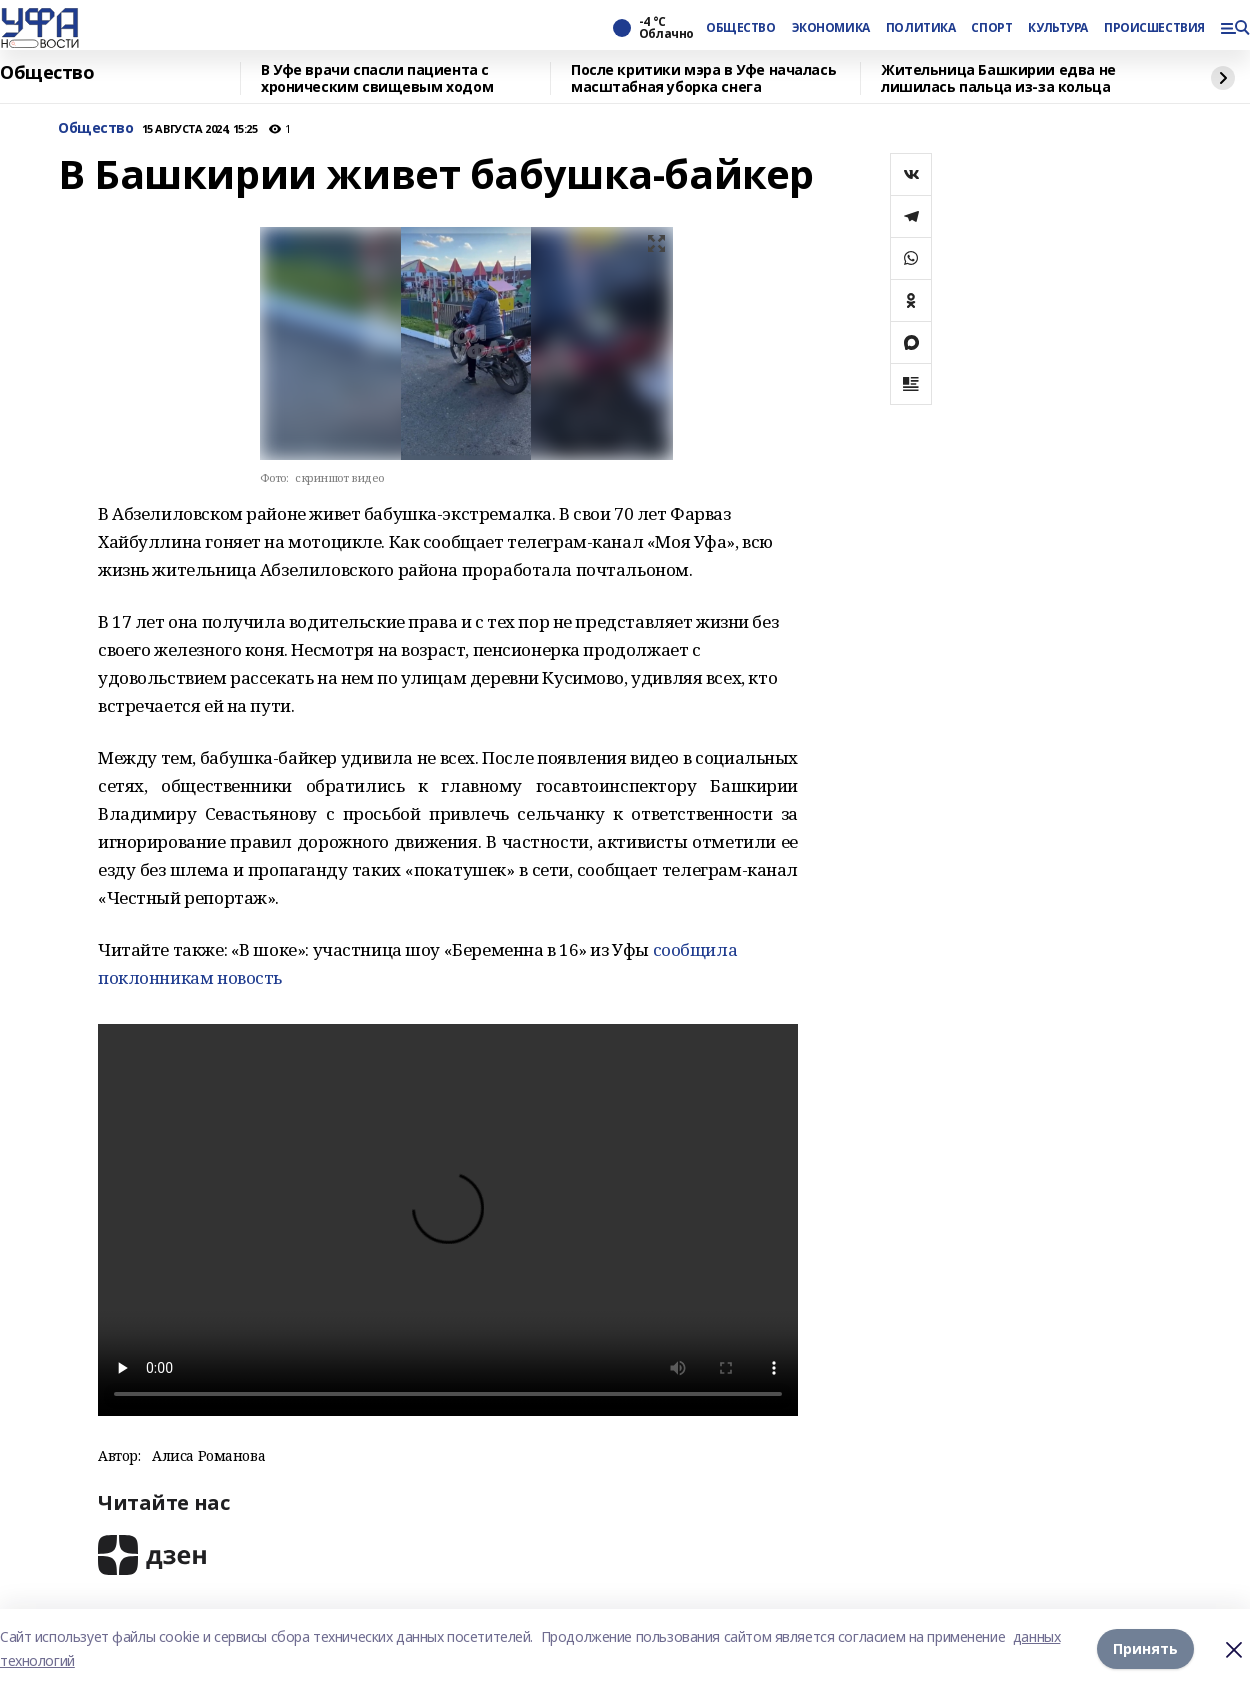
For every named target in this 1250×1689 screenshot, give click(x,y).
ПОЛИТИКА (921, 28)
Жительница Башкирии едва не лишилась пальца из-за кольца (998, 78)
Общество (47, 73)
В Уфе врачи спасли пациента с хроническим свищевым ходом (377, 78)
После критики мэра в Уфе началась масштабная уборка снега (703, 78)
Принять (1145, 1648)
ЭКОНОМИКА (831, 28)
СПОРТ (991, 28)
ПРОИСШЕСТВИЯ (1154, 28)
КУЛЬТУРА (1058, 28)
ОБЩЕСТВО (741, 28)
